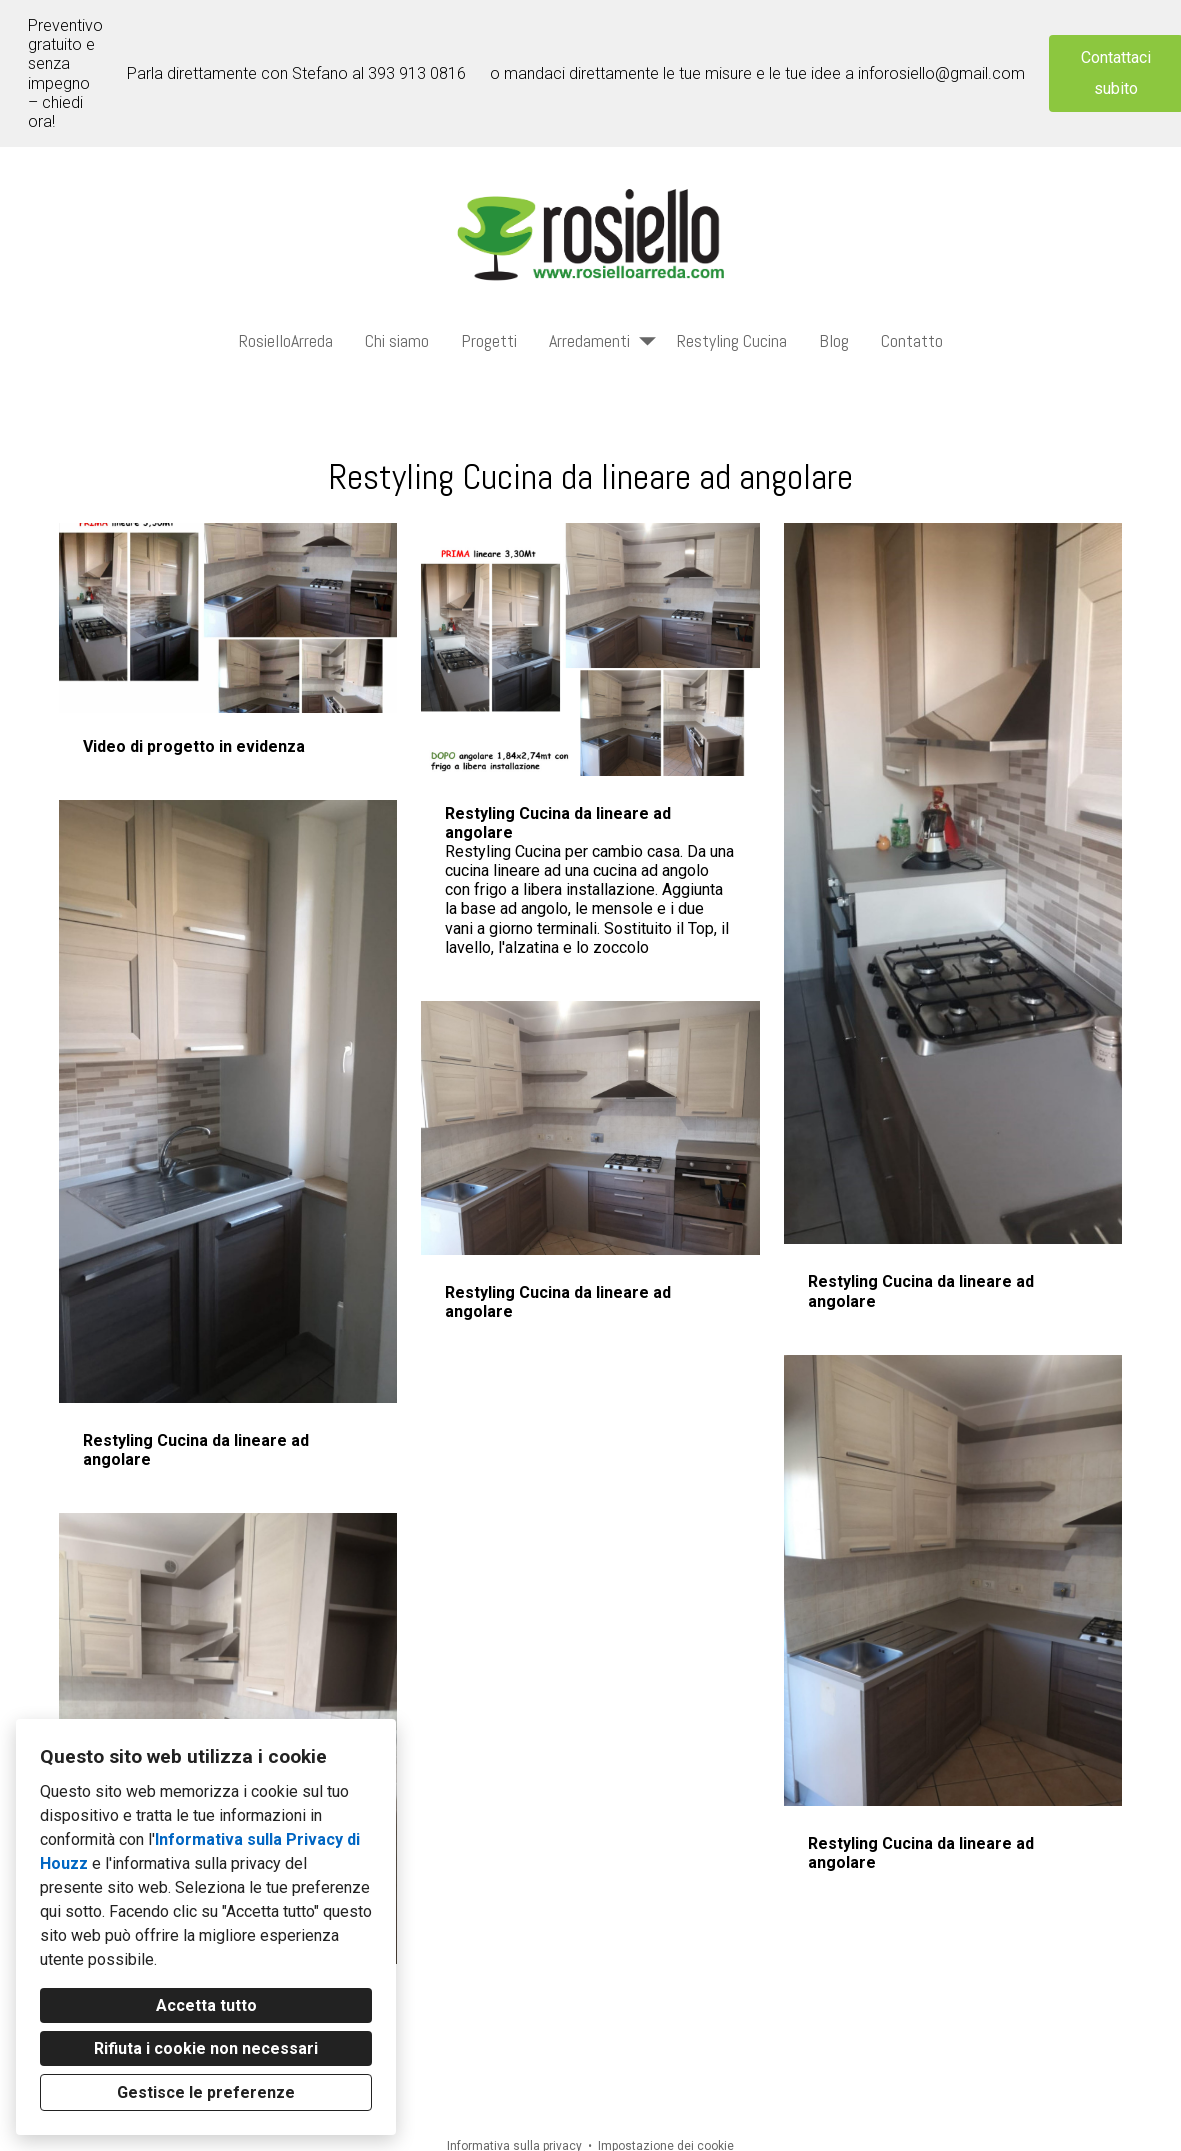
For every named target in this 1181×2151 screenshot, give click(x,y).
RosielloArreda (286, 340)
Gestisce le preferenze (206, 2092)
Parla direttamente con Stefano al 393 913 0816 (296, 73)
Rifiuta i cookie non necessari (206, 2048)
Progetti (489, 340)
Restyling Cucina (732, 340)
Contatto (912, 340)
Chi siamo (397, 340)
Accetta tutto (206, 2005)
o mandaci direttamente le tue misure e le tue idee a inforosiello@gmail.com (757, 73)
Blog (834, 340)
